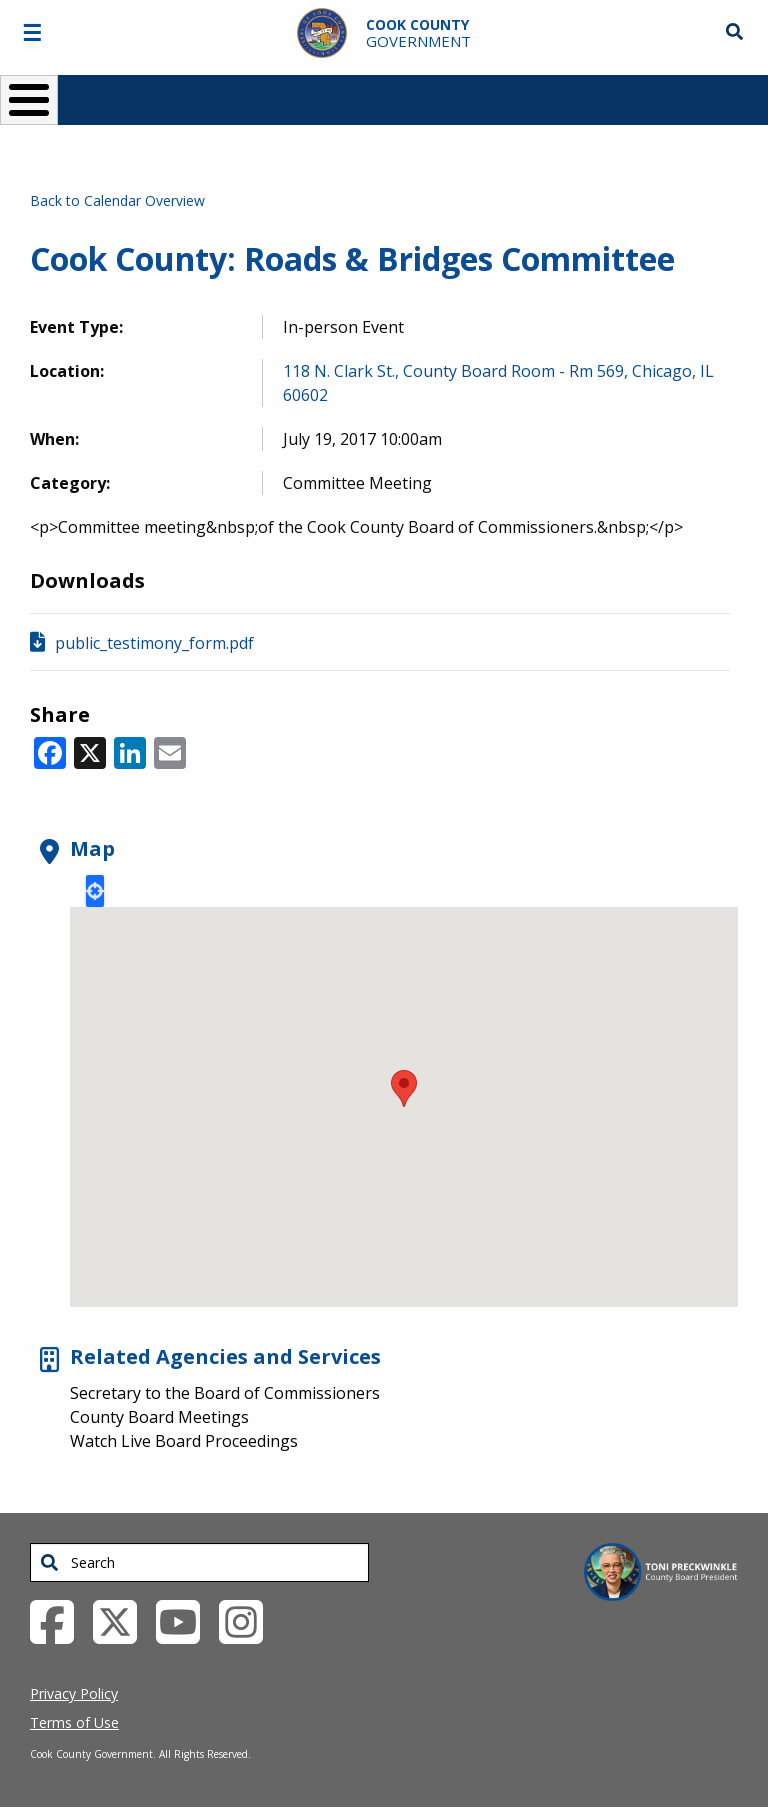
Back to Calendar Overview (117, 200)
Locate (95, 891)
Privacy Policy (74, 1693)
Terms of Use (74, 1722)
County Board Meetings (159, 1417)
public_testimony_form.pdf (154, 643)
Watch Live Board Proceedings (184, 1441)
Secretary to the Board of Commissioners (225, 1393)
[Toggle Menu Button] (29, 100)
